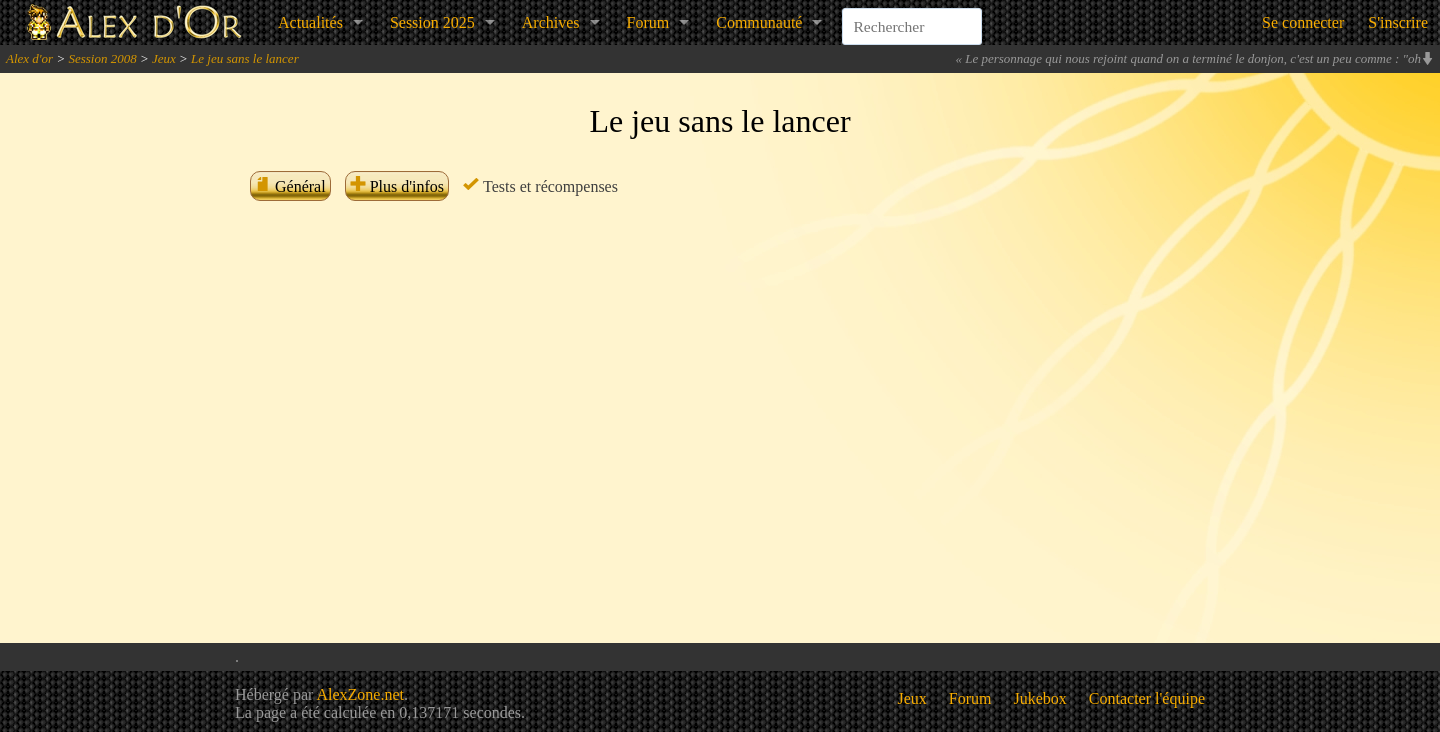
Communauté (759, 22)
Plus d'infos (397, 186)
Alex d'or (29, 58)
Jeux (164, 58)
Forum (648, 22)
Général (290, 186)
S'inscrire (1398, 22)
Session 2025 (432, 22)
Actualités (310, 22)
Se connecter (1303, 22)
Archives (551, 22)
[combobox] (912, 14)
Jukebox (1040, 698)
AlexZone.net (360, 694)
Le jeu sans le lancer (245, 58)
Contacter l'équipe (1147, 698)
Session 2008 (102, 58)
